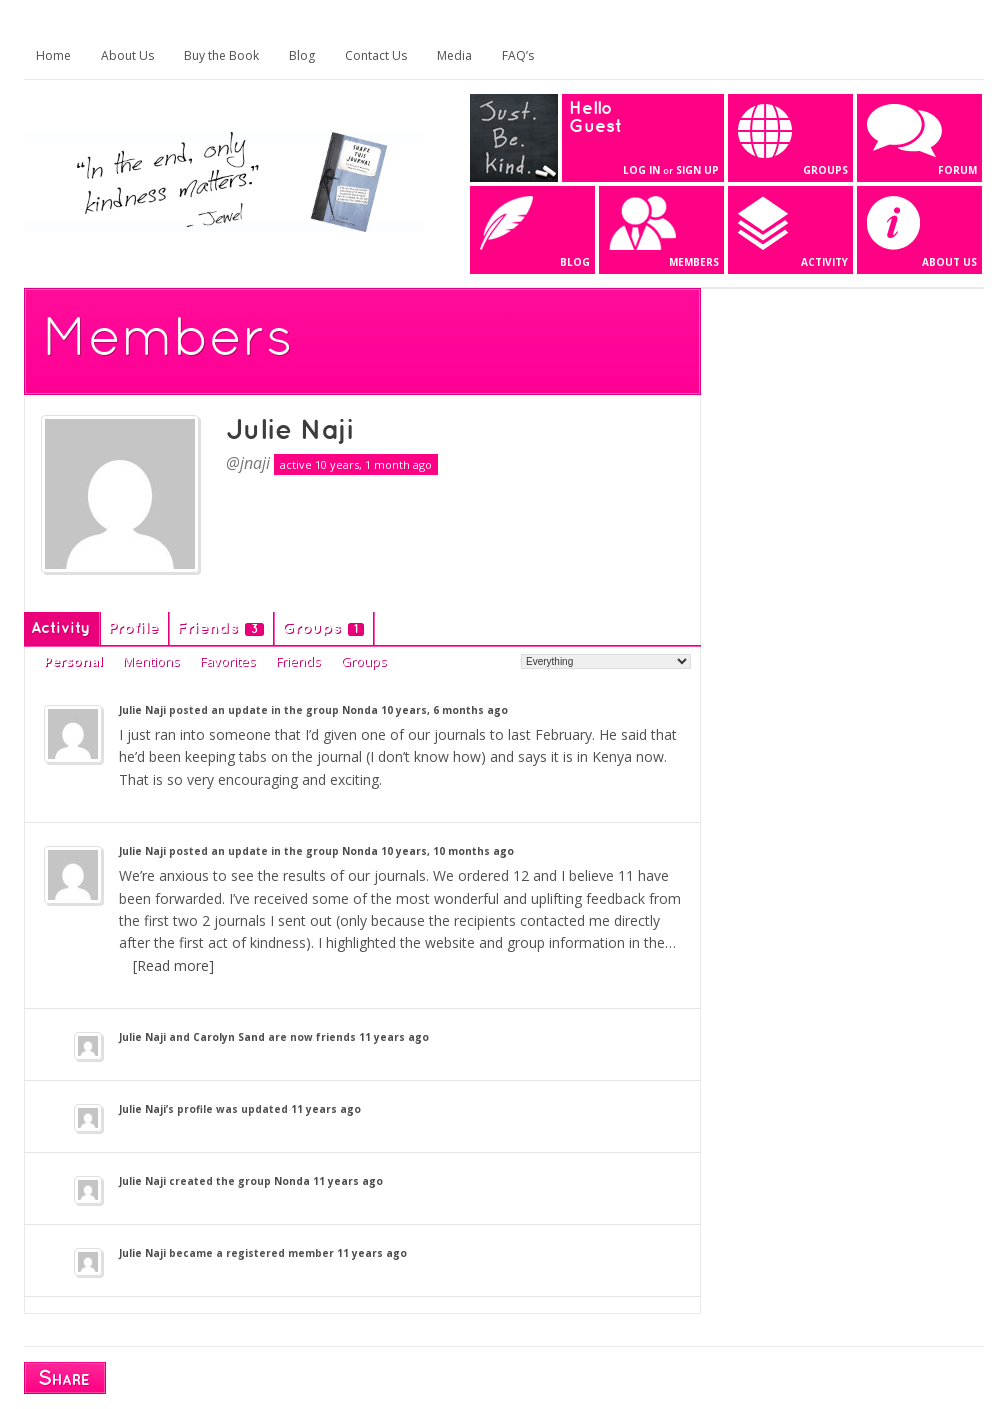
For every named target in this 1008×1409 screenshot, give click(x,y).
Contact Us (376, 55)
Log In (641, 170)
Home (53, 55)
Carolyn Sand (229, 1037)
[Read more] (173, 965)
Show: (500, 660)
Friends (220, 628)
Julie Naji (290, 431)
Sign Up (697, 170)
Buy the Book (221, 55)
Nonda (360, 710)
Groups (323, 628)
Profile (133, 628)
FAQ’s (518, 55)
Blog (302, 55)
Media (454, 55)
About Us (127, 55)
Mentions (151, 661)
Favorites (228, 661)
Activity (60, 628)
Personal (73, 661)
